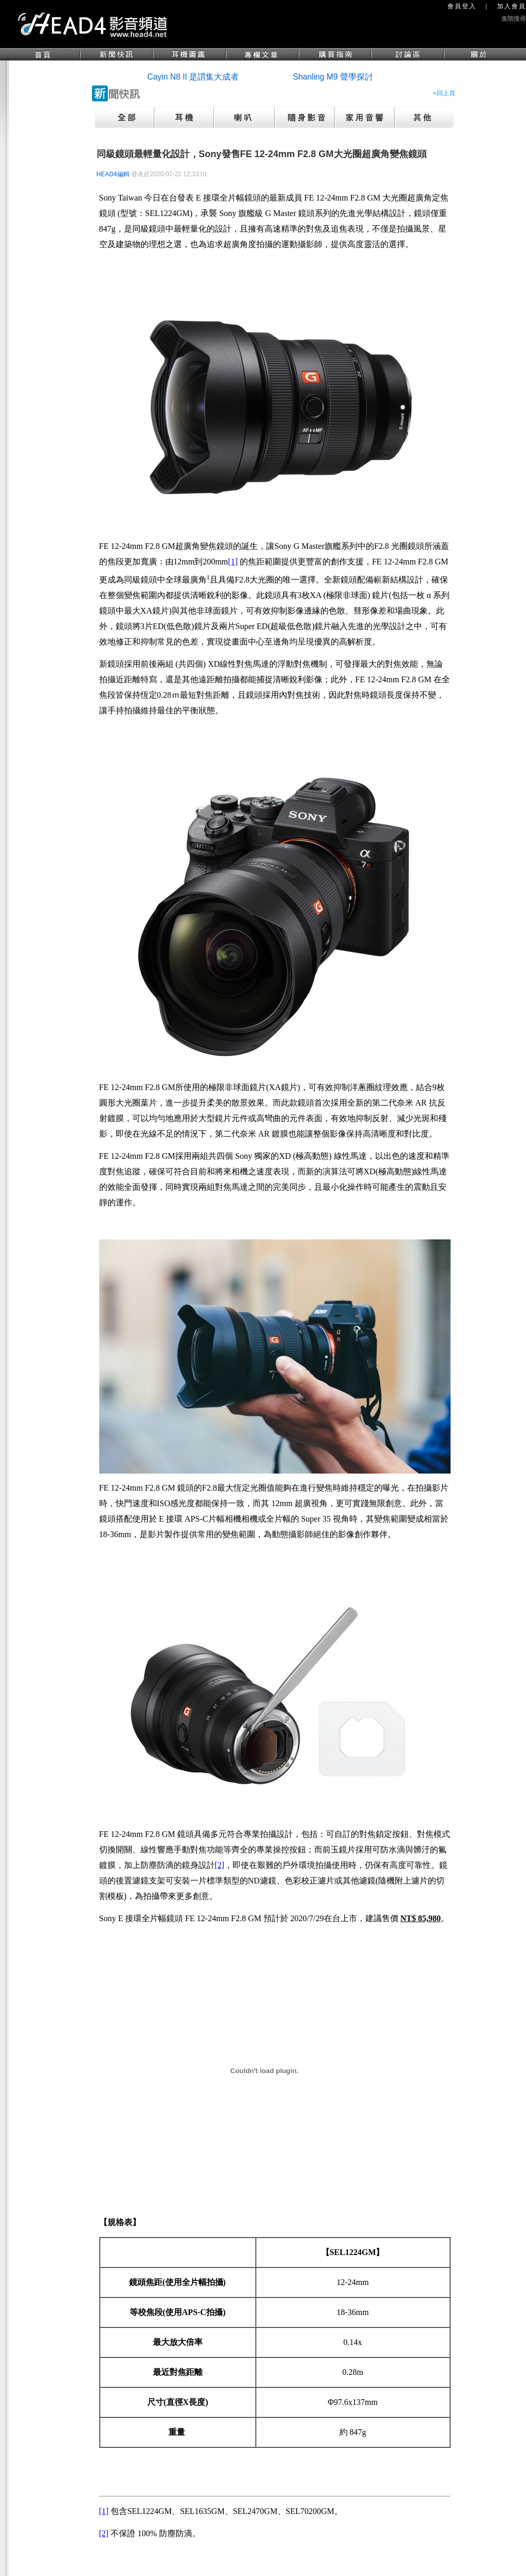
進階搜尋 (513, 18)
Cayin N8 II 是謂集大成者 (193, 76)
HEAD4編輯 (113, 174)
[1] (233, 561)
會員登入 (461, 6)
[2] (220, 1865)
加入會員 (511, 6)
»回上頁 (444, 93)
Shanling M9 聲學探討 (333, 76)
